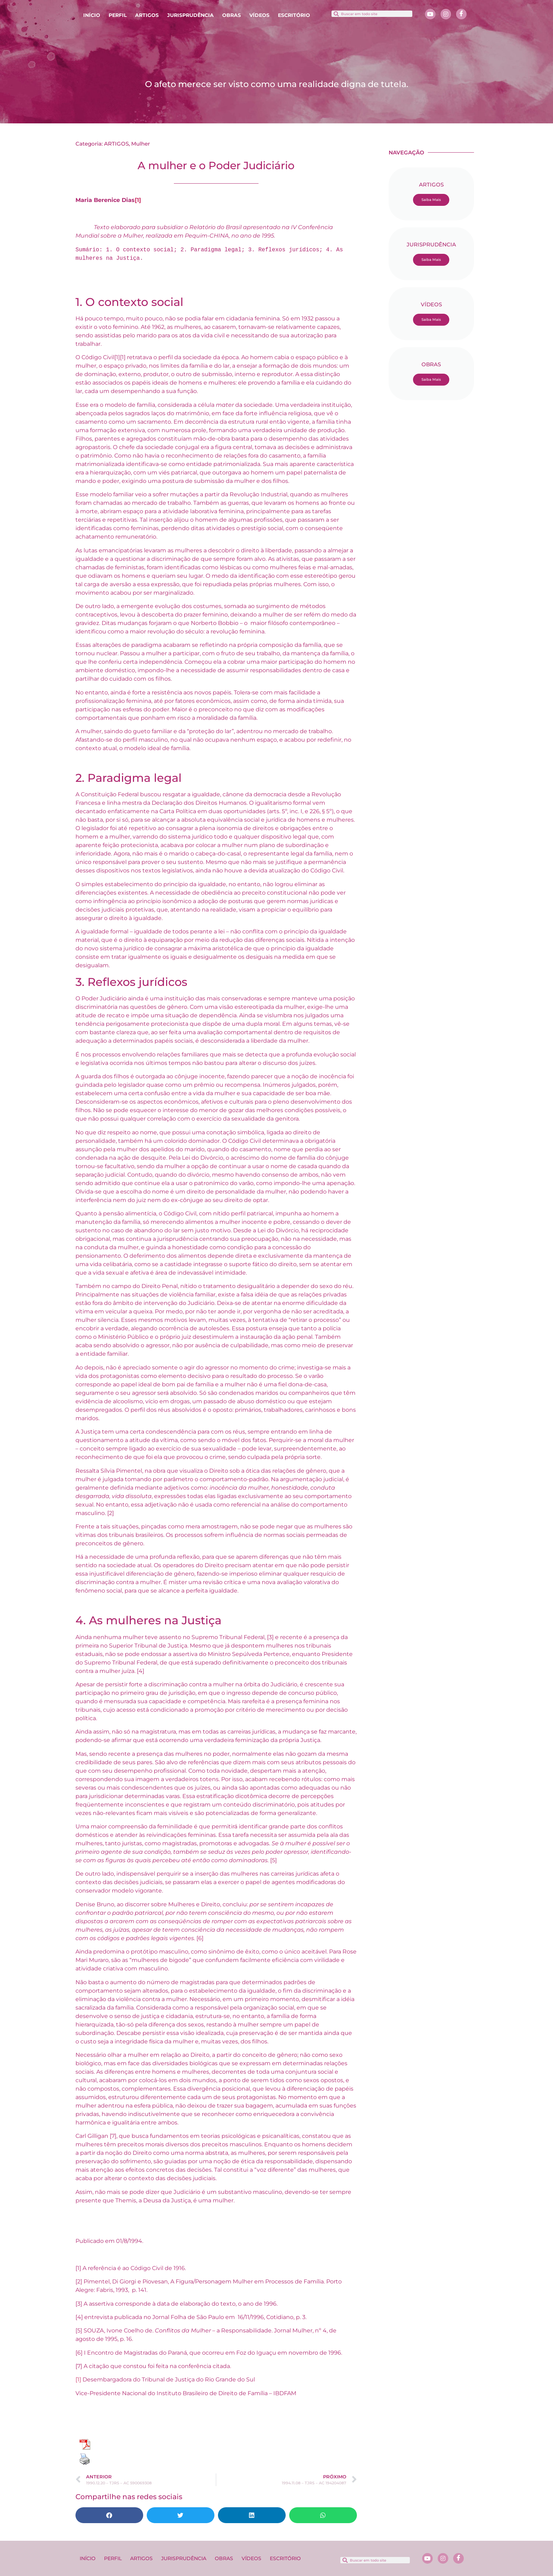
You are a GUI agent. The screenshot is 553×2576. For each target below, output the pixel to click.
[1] (138, 200)
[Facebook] (461, 14)
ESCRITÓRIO (294, 15)
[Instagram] (445, 14)
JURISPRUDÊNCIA (190, 15)
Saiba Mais (431, 199)
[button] (109, 2515)
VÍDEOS (259, 15)
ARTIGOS (147, 15)
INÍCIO (91, 15)
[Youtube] (430, 14)
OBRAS (231, 15)
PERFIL (118, 15)
